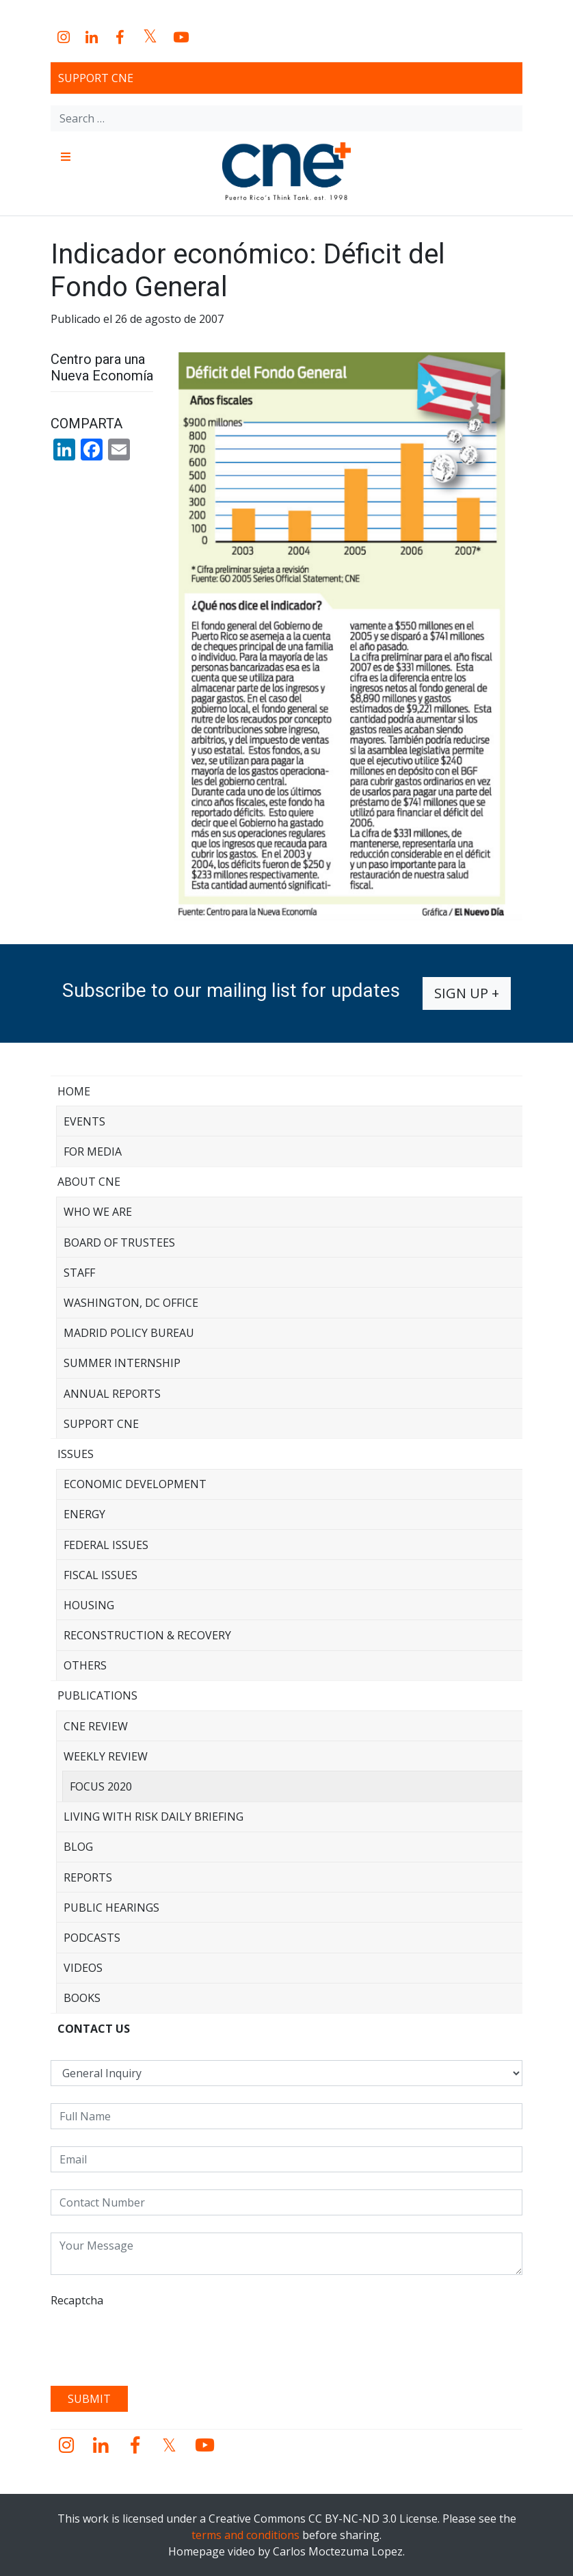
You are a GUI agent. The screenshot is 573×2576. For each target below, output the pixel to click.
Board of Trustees (119, 1242)
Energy (84, 1514)
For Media (93, 1151)
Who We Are (98, 1211)
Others (85, 1665)
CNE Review (96, 1726)
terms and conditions (245, 2534)
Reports (88, 1877)
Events (84, 1121)
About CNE (88, 1181)
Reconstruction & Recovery (147, 1635)
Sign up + (466, 993)
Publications (97, 1695)
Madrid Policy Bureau (129, 1332)
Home (73, 1091)
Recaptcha (77, 2300)
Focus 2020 (101, 1786)
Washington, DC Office (131, 1302)
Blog (78, 1846)
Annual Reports (112, 1393)
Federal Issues (106, 1544)
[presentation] (154, 2342)
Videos (83, 1967)
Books (82, 1997)
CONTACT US (93, 2028)
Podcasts (92, 1937)
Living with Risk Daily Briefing (153, 1816)
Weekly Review (106, 1756)
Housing (89, 1605)
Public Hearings (111, 1907)
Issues (75, 1453)
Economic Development (135, 1484)
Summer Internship (122, 1362)
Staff (79, 1272)
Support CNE (95, 78)
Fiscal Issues (100, 1575)
